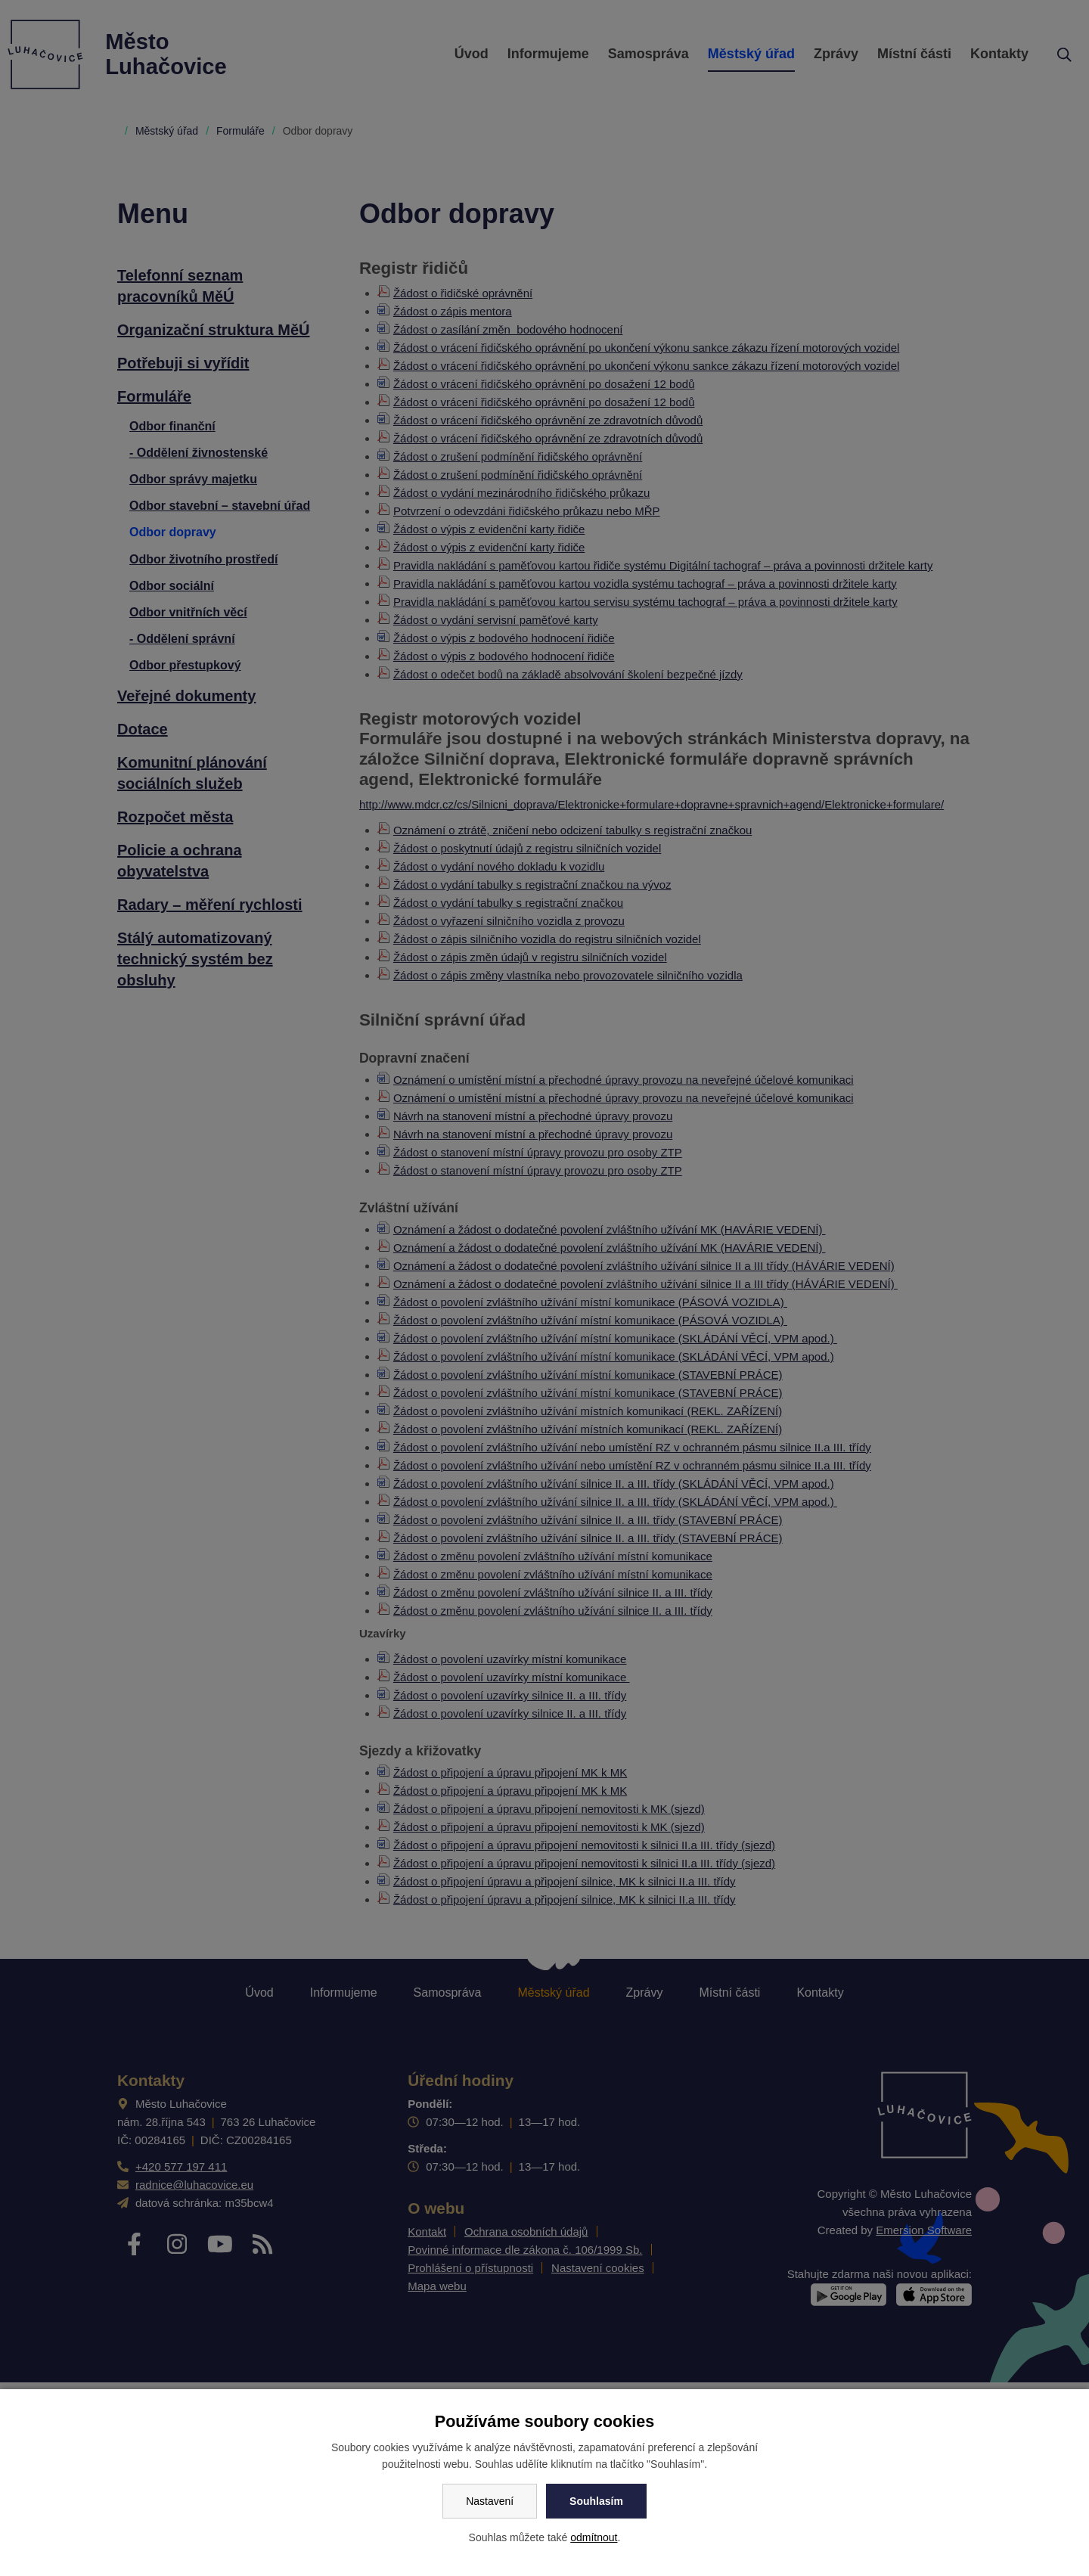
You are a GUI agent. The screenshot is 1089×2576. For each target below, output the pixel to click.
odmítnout (593, 2537)
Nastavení (489, 2501)
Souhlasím (596, 2501)
